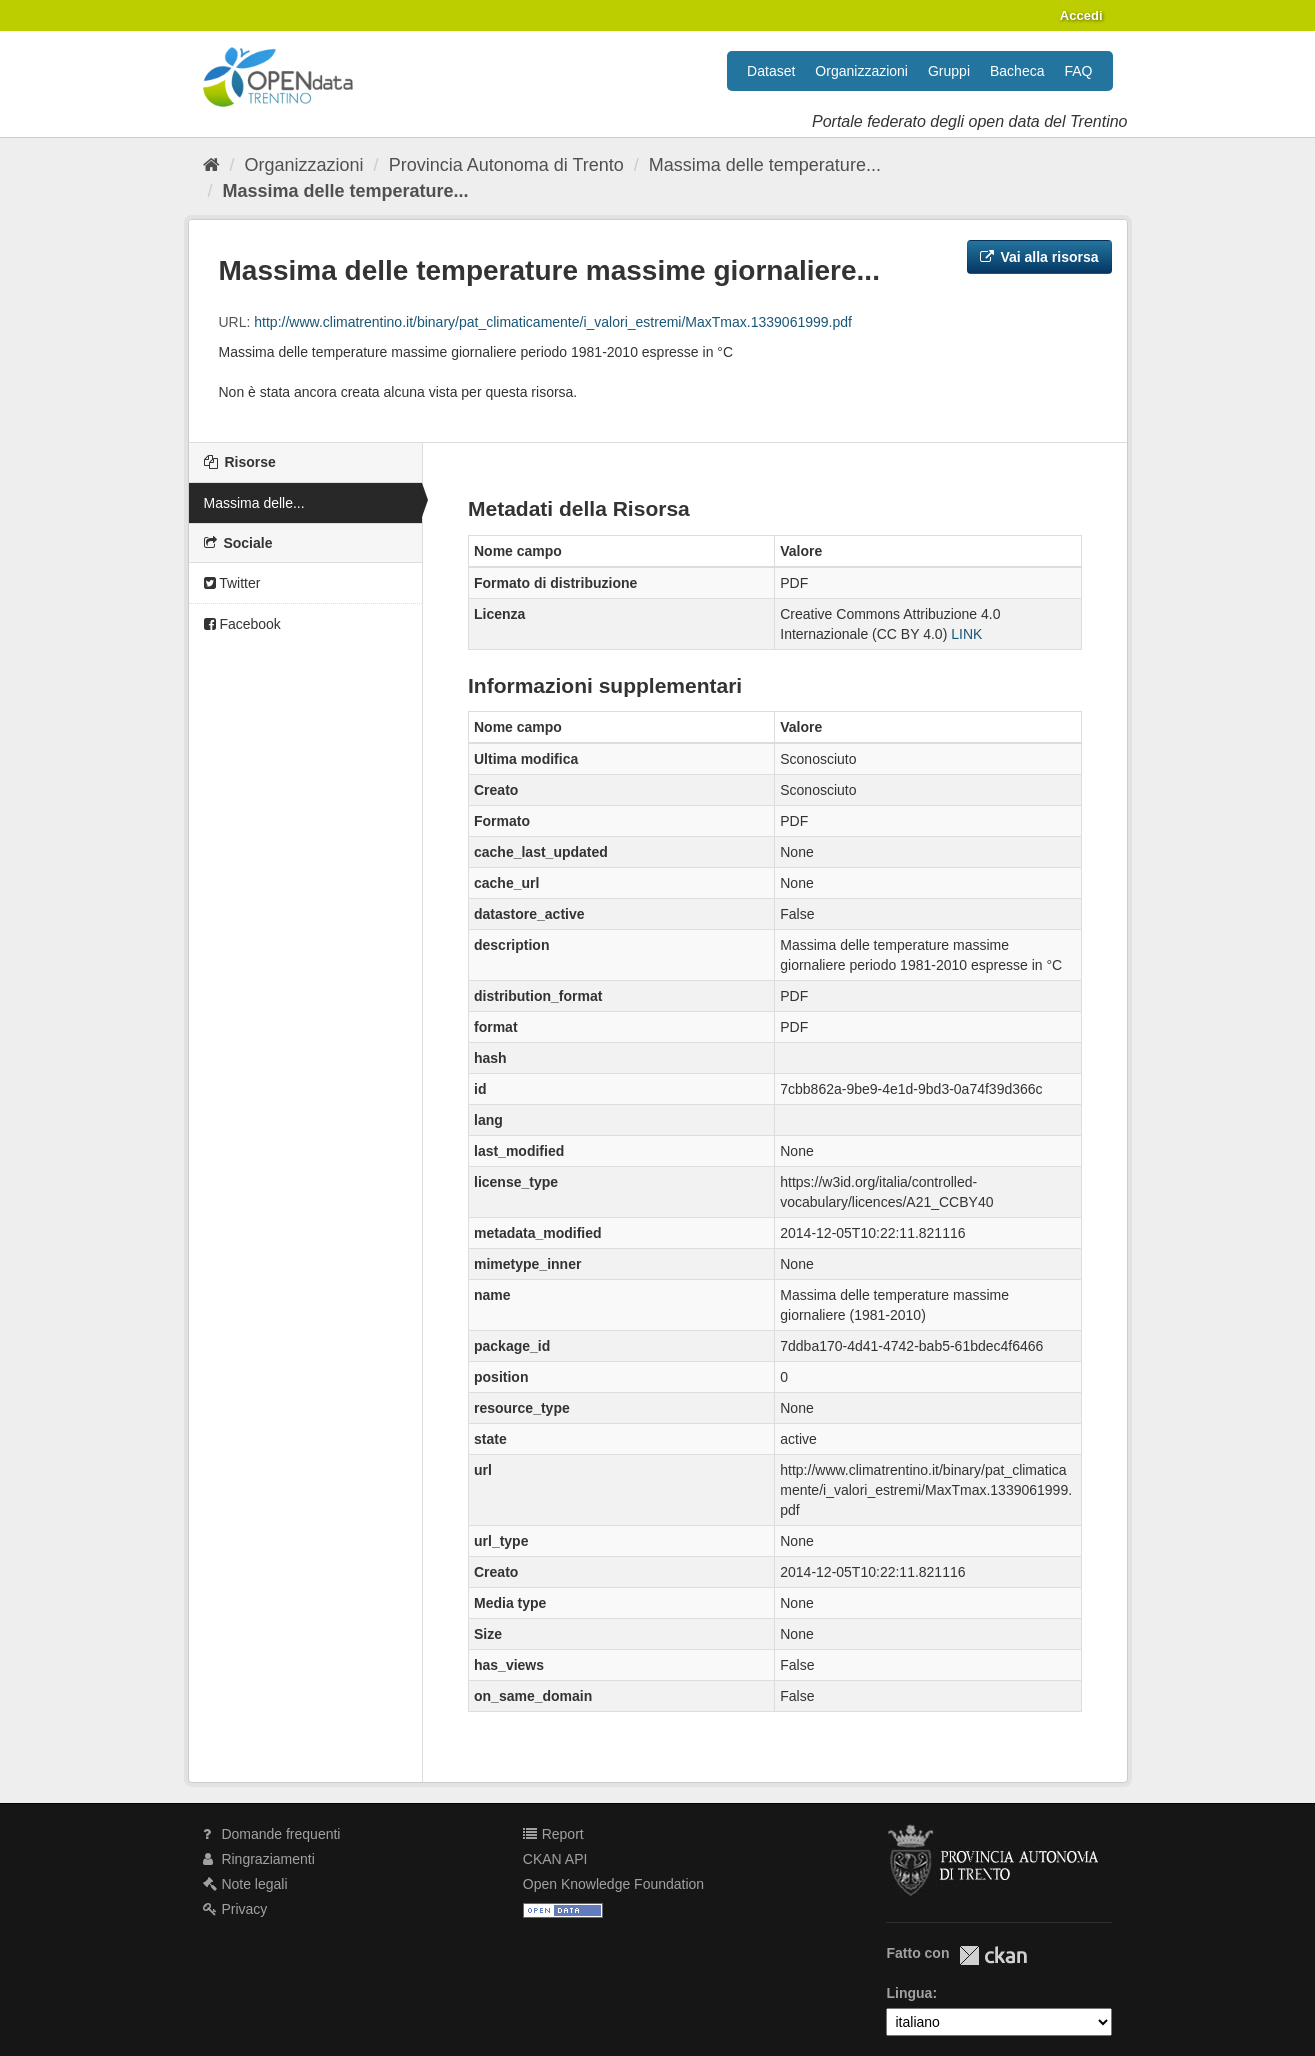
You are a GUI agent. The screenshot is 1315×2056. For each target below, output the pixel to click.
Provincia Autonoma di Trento (506, 165)
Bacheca (1017, 71)
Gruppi (949, 71)
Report (553, 1834)
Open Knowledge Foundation (613, 1884)
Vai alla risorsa (1039, 257)
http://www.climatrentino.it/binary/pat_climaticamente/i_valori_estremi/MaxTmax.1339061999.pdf (553, 322)
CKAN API (555, 1859)
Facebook (242, 624)
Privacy (235, 1909)
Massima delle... (254, 503)
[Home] (211, 165)
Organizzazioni (861, 71)
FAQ (1078, 71)
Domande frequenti (272, 1834)
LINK (966, 634)
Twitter (232, 583)
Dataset (771, 71)
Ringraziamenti (259, 1859)
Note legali (245, 1884)
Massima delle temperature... (765, 165)
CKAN (993, 1955)
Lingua (909, 1993)
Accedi (1081, 15)
